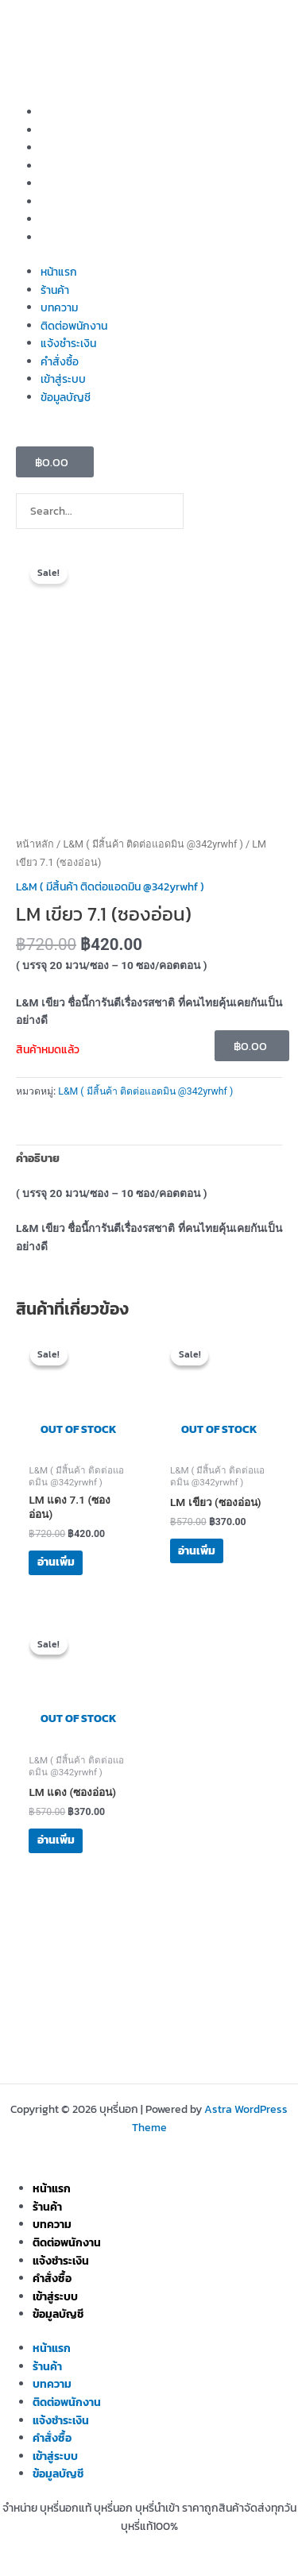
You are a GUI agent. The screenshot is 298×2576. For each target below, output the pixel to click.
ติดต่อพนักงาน (74, 166)
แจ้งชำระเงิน (68, 183)
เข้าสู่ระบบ (63, 219)
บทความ (59, 148)
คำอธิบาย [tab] (38, 1158)
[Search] (206, 514)
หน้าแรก (59, 112)
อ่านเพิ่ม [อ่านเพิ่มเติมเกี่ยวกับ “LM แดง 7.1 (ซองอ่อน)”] (56, 1562)
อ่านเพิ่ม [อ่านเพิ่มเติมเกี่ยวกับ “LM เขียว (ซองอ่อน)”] (196, 1550)
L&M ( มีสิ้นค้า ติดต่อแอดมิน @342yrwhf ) (152, 844)
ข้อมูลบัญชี (66, 237)
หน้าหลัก (35, 844)
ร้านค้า (55, 130)
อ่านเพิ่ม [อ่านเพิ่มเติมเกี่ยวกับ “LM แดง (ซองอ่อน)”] (56, 1840)
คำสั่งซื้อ (60, 202)
